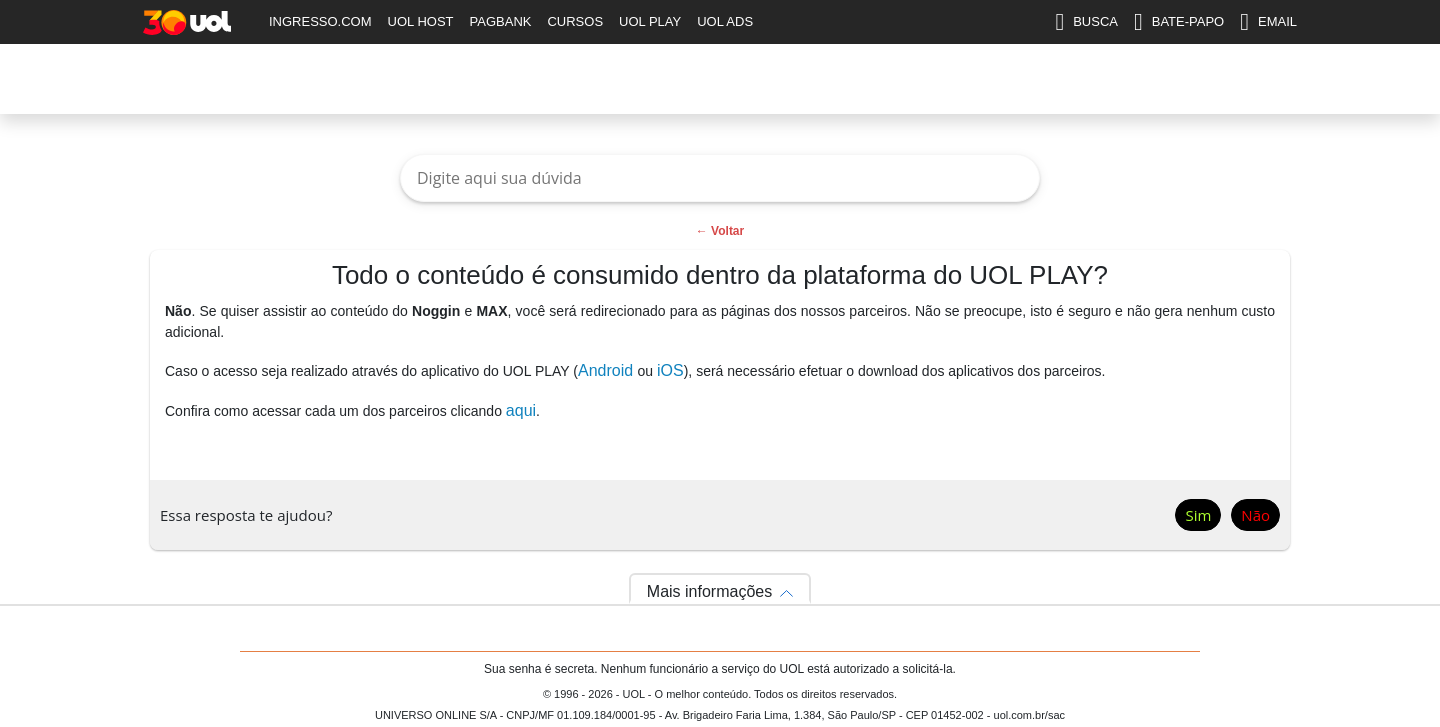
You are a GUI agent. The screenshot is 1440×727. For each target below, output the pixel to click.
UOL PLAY (650, 21)
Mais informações (709, 591)
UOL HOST (421, 21)
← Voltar (720, 231)
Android (608, 370)
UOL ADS (725, 21)
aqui (521, 410)
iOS (670, 370)
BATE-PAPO (1179, 22)
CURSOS (575, 21)
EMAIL (1268, 22)
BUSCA (1086, 22)
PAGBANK (501, 21)
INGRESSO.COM (320, 21)
